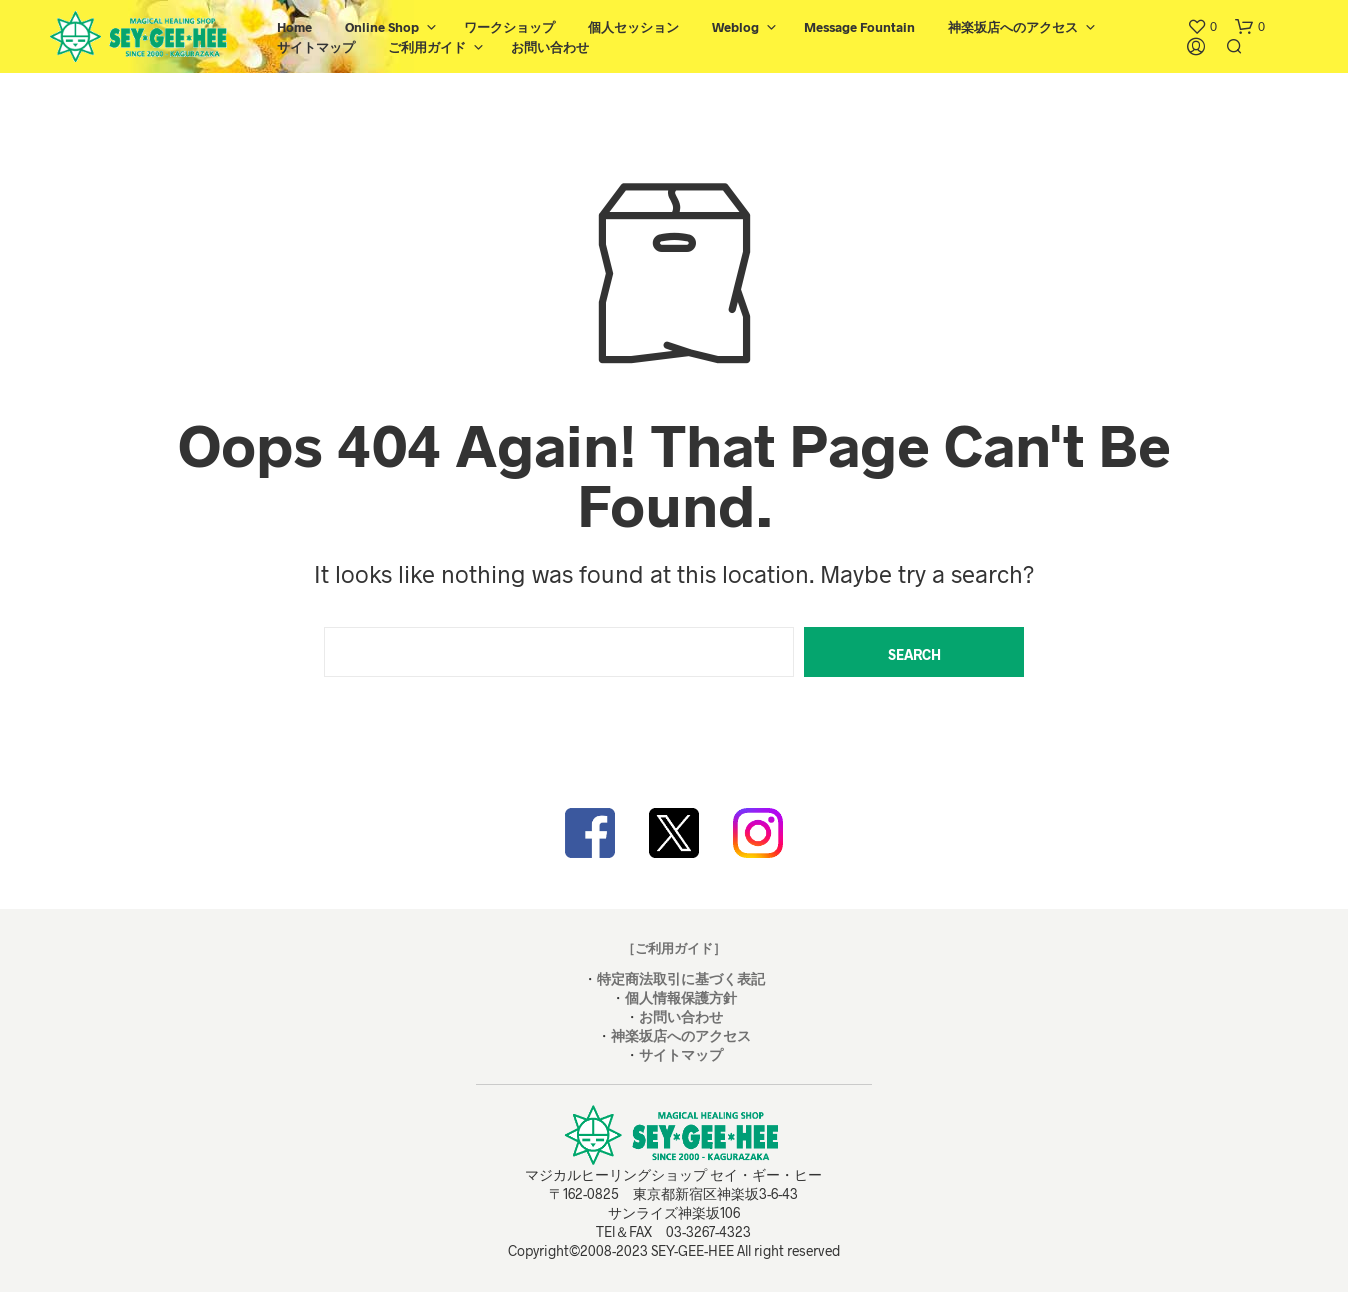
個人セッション (633, 27)
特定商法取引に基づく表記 (681, 978)
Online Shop (382, 27)
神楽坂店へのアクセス (1013, 27)
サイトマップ (316, 47)
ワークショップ (509, 27)
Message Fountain (859, 27)
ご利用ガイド (427, 47)
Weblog (735, 27)
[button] (1202, 27)
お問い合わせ (550, 47)
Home (294, 27)
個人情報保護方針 (681, 997)
